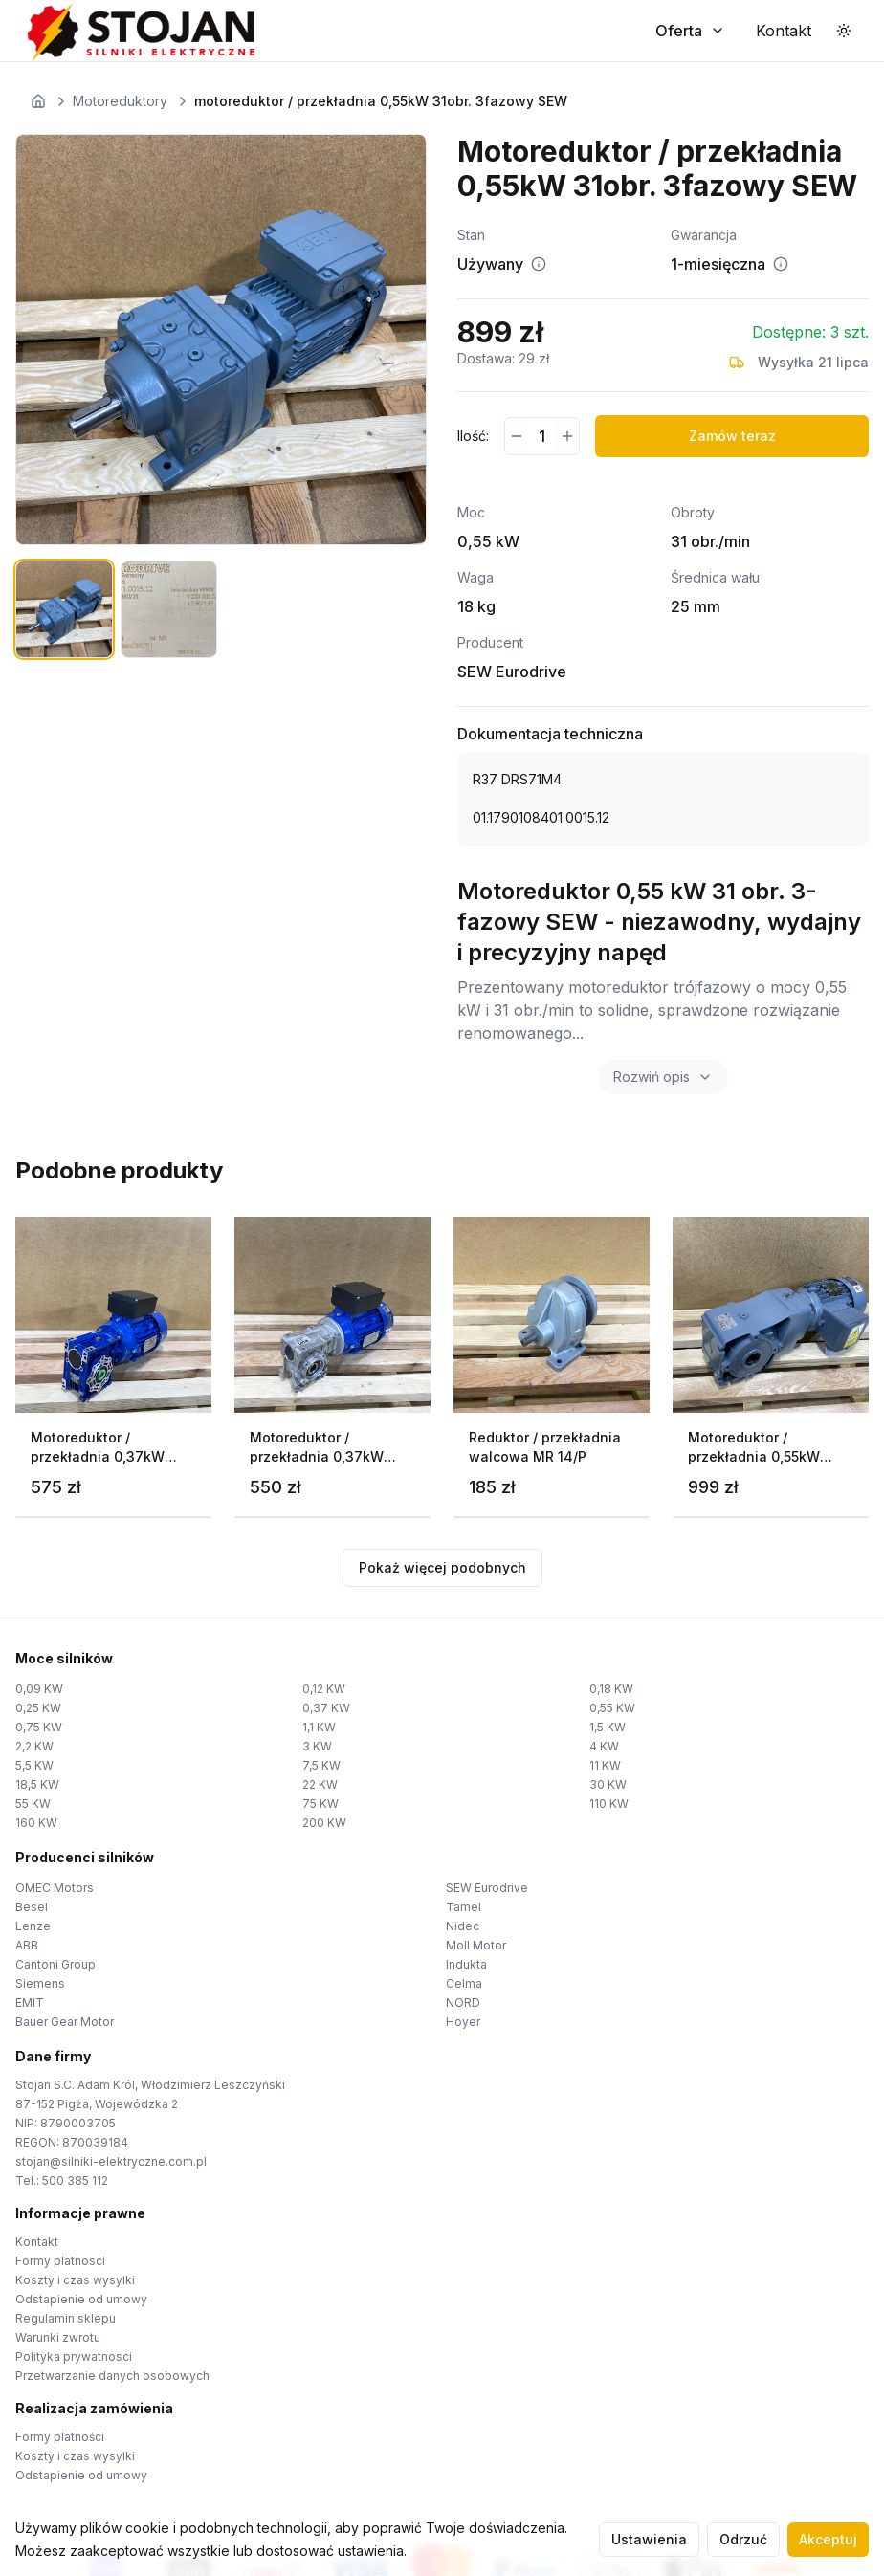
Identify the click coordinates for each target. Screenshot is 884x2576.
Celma (464, 1983)
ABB (26, 1945)
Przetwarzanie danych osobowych (112, 2375)
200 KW (324, 1823)
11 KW (605, 1765)
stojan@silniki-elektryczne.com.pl (111, 2161)
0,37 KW (326, 1708)
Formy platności (59, 2437)
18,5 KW (37, 1784)
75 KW (320, 1803)
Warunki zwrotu (57, 2337)
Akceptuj (828, 2539)
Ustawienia (649, 2539)
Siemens (40, 1983)
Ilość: (473, 436)
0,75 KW (38, 1727)
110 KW (609, 1803)
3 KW (317, 1746)
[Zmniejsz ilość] (516, 436)
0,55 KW (612, 1708)
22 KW (320, 1784)
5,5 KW (34, 1765)
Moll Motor (476, 1945)
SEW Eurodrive (487, 1888)
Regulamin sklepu (65, 2318)
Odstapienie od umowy (81, 2299)
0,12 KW (323, 1689)
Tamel (463, 1907)
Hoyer (463, 2022)
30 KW (608, 1784)
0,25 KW (38, 1708)
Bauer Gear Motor (64, 2022)
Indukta (466, 1964)
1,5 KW (607, 1727)
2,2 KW (34, 1746)
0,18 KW (611, 1689)
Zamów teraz (732, 436)
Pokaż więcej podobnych (442, 1567)
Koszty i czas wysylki (75, 2280)
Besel (31, 1907)
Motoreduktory (120, 101)
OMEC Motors (54, 1888)
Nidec (462, 1926)
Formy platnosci (60, 2261)
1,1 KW (319, 1727)
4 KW (604, 1746)
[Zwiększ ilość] (567, 436)
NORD (463, 2002)
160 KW (36, 1823)
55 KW (33, 1803)
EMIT (29, 2002)
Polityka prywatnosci (73, 2356)
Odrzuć (743, 2539)
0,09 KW (39, 1689)
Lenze (33, 1926)
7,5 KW (321, 1765)
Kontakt (36, 2242)
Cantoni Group (55, 1964)
